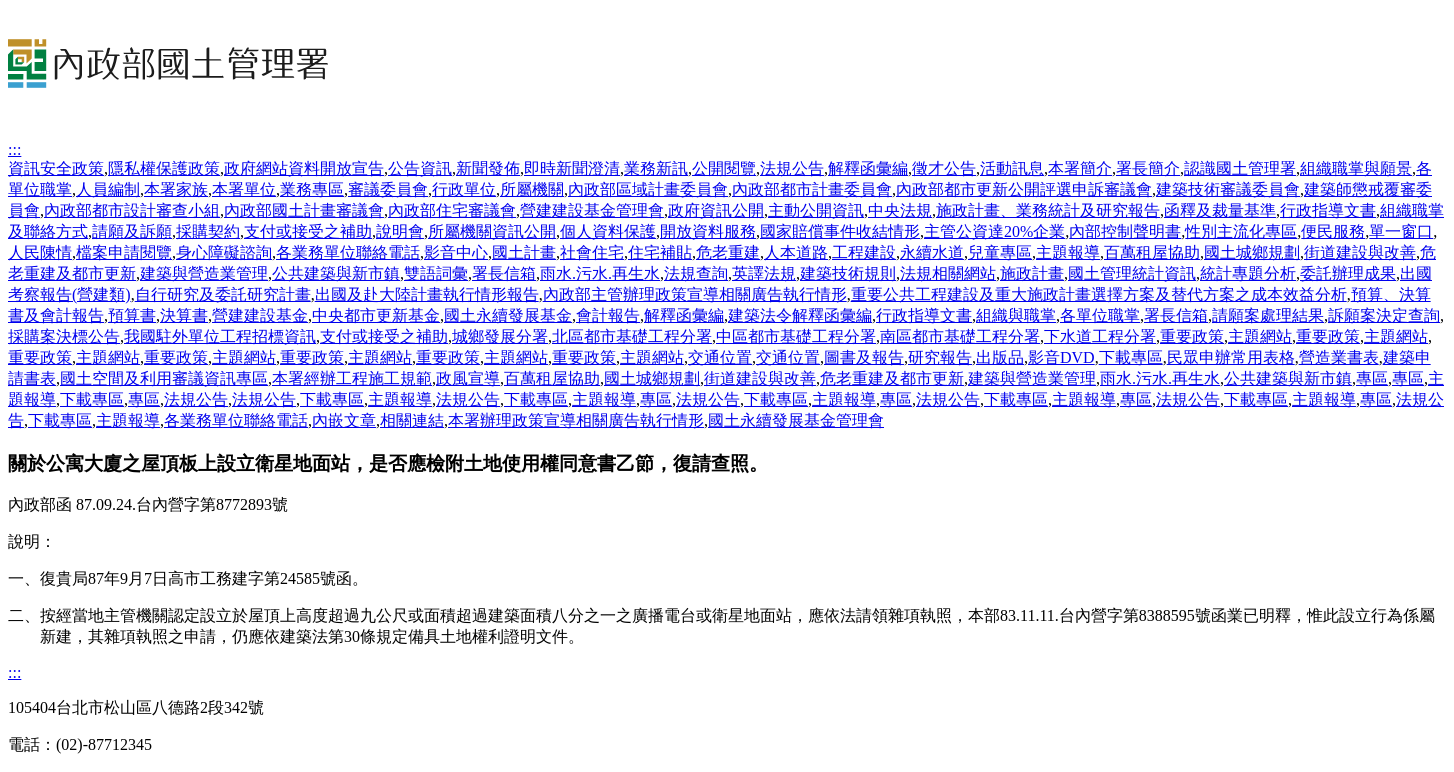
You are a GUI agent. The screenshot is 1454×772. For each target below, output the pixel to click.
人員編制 (108, 189)
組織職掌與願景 (1356, 168)
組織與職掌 (1016, 315)
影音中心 (456, 252)
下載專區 (1131, 357)
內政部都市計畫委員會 (812, 189)
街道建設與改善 (1360, 252)
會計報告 (608, 315)
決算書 (184, 315)
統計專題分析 (1248, 273)
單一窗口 (1401, 231)
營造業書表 (1339, 357)
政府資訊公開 (716, 210)
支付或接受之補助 (308, 231)
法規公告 (792, 168)
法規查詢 (696, 273)
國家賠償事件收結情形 (840, 231)
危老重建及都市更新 (892, 378)
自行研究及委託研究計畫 (223, 294)
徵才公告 (944, 168)
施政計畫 (1032, 273)
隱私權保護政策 (164, 168)
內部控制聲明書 (1125, 231)
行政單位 (464, 189)
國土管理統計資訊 (1132, 273)
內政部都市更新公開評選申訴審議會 (1024, 189)
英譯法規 (764, 273)
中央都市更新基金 (376, 315)
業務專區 (312, 189)
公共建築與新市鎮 (336, 273)
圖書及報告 (864, 357)
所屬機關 (532, 189)
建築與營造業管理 (204, 273)
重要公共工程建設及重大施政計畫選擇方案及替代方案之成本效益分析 (1099, 294)
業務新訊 (656, 168)
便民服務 (1333, 231)
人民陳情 (40, 252)
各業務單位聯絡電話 (348, 252)
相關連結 (412, 420)
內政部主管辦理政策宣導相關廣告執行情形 (695, 294)
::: (14, 149)
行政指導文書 (1328, 210)
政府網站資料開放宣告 (304, 168)
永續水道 (932, 252)
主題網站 (1260, 336)
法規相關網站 (948, 273)
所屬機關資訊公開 (492, 231)
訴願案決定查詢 (1384, 315)
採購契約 (208, 231)
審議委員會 (388, 189)
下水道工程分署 (1100, 336)
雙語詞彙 (436, 273)
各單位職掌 (1100, 315)
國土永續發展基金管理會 (796, 420)
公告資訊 (420, 168)
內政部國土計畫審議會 (304, 210)
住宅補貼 (660, 252)
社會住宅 (592, 252)
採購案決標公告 (64, 336)
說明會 (400, 231)
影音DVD (1061, 357)
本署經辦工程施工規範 (352, 378)
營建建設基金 (260, 315)
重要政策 (1192, 336)
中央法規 (900, 210)
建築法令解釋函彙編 (800, 315)
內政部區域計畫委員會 (648, 189)
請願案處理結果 (1268, 315)
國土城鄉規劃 (1252, 252)
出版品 (1000, 357)
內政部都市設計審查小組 (132, 210)
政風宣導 (468, 378)
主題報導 (1068, 252)
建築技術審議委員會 (1228, 189)
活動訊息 (1012, 168)
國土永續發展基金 (508, 315)
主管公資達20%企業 (994, 231)
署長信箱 (504, 273)
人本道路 (796, 252)
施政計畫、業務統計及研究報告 (1048, 210)
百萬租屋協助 (1152, 252)
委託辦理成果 (1348, 273)
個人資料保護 (608, 231)
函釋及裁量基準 (1220, 210)
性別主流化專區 (1241, 231)
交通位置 (720, 357)
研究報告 (940, 357)
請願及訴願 (132, 231)
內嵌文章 (344, 420)
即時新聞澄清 (572, 168)
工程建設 (864, 252)
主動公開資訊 (816, 210)
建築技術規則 (848, 273)
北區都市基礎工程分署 (632, 336)
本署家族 (176, 189)
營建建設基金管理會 (592, 210)
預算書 (132, 315)
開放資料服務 (708, 231)
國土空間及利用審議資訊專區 (164, 378)
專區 (1372, 378)
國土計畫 (524, 252)
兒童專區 (1000, 252)
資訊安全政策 (56, 168)
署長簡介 (1148, 168)
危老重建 (728, 252)
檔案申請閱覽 (124, 252)
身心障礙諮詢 (224, 252)
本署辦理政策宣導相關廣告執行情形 (576, 420)
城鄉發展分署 (500, 336)
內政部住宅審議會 (452, 210)
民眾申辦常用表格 (1231, 357)
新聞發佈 (488, 168)
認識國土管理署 (1240, 168)
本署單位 (244, 189)
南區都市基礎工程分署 (960, 336)
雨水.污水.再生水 (600, 273)
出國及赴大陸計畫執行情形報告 (427, 294)
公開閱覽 (724, 168)
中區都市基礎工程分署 (796, 336)
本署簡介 (1080, 168)
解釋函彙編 (868, 168)
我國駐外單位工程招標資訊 (220, 336)
